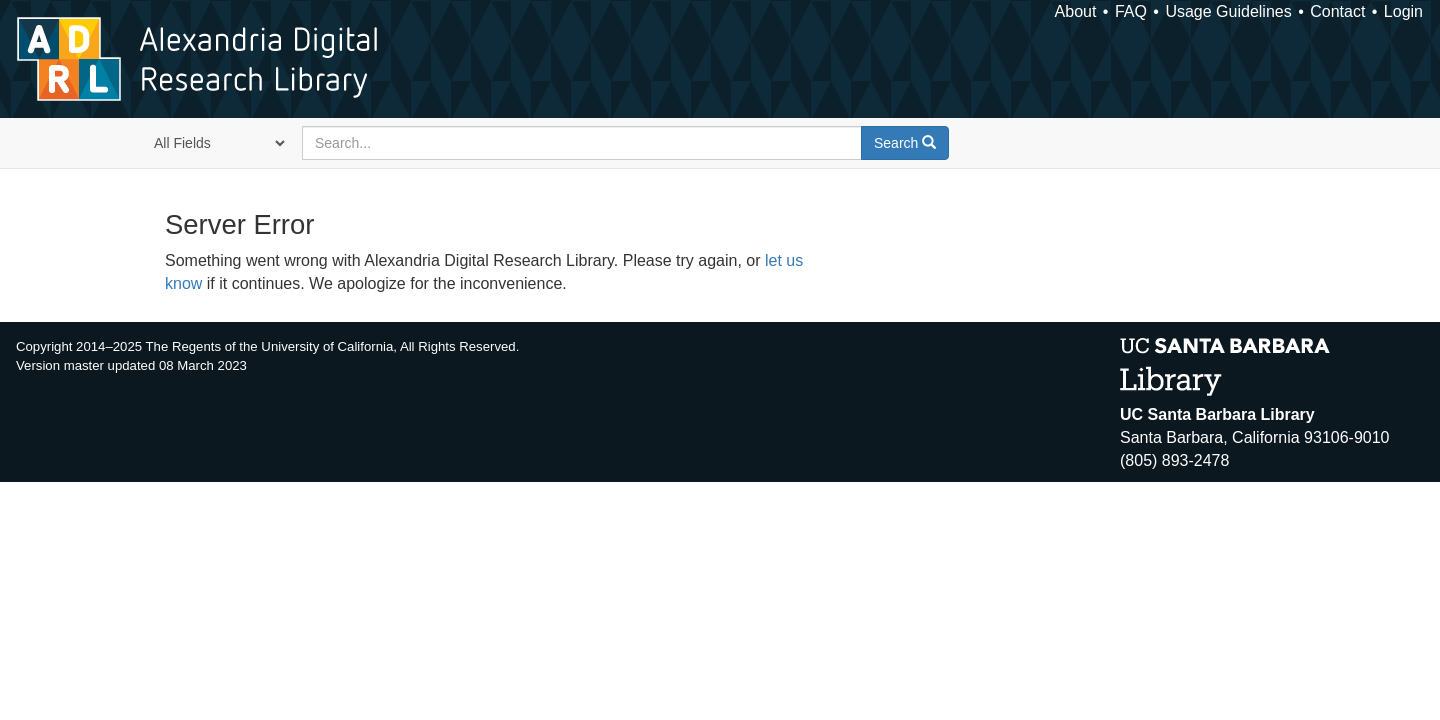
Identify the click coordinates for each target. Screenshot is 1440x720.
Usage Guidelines (1228, 11)
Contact (1337, 11)
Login (1403, 11)
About (1076, 11)
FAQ (1131, 11)
